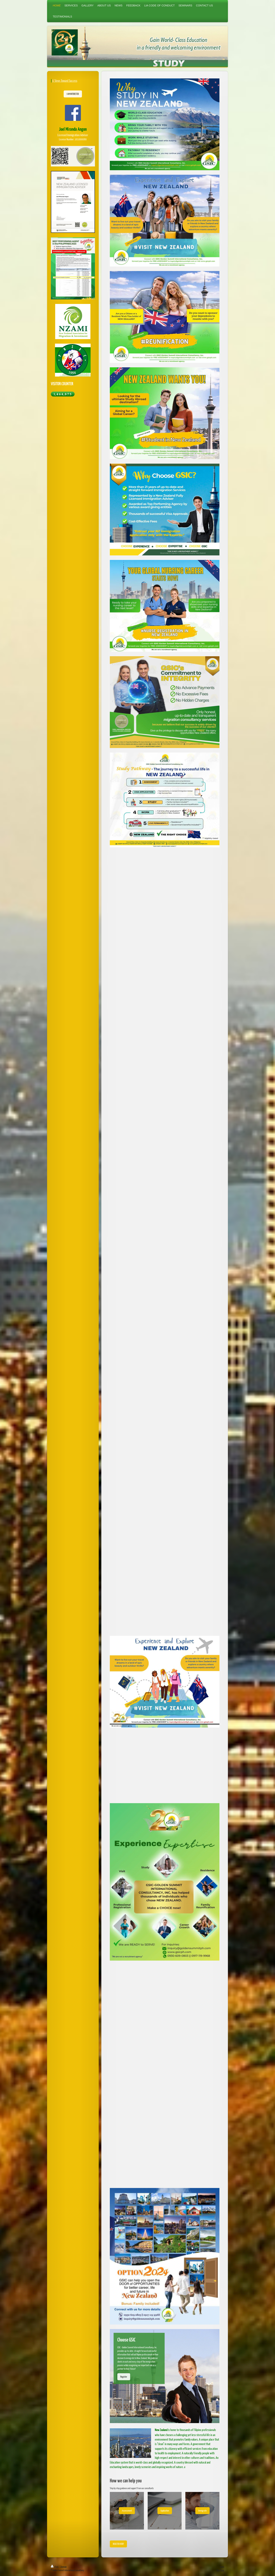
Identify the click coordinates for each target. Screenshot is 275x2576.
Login (222, 2566)
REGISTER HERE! (118, 2543)
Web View (220, 2570)
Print (55, 2566)
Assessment (127, 2510)
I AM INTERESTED (73, 93)
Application (164, 2510)
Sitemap (63, 2566)
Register (123, 2376)
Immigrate (202, 2510)
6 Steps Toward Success (64, 81)
